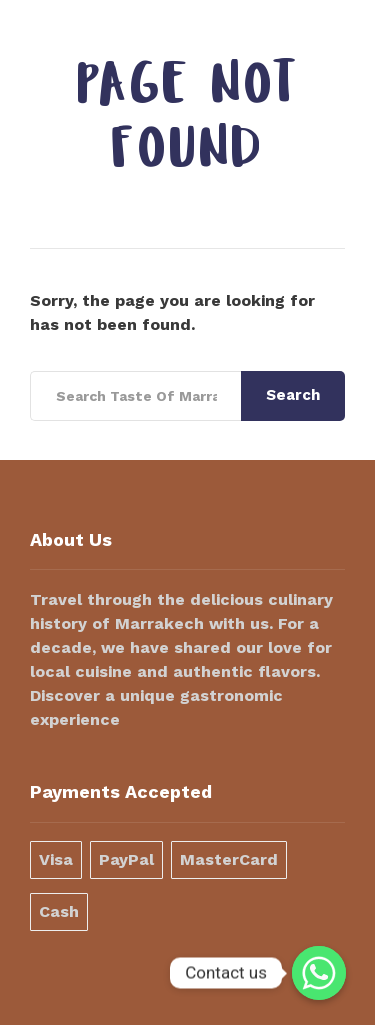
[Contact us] (319, 973)
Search (293, 395)
